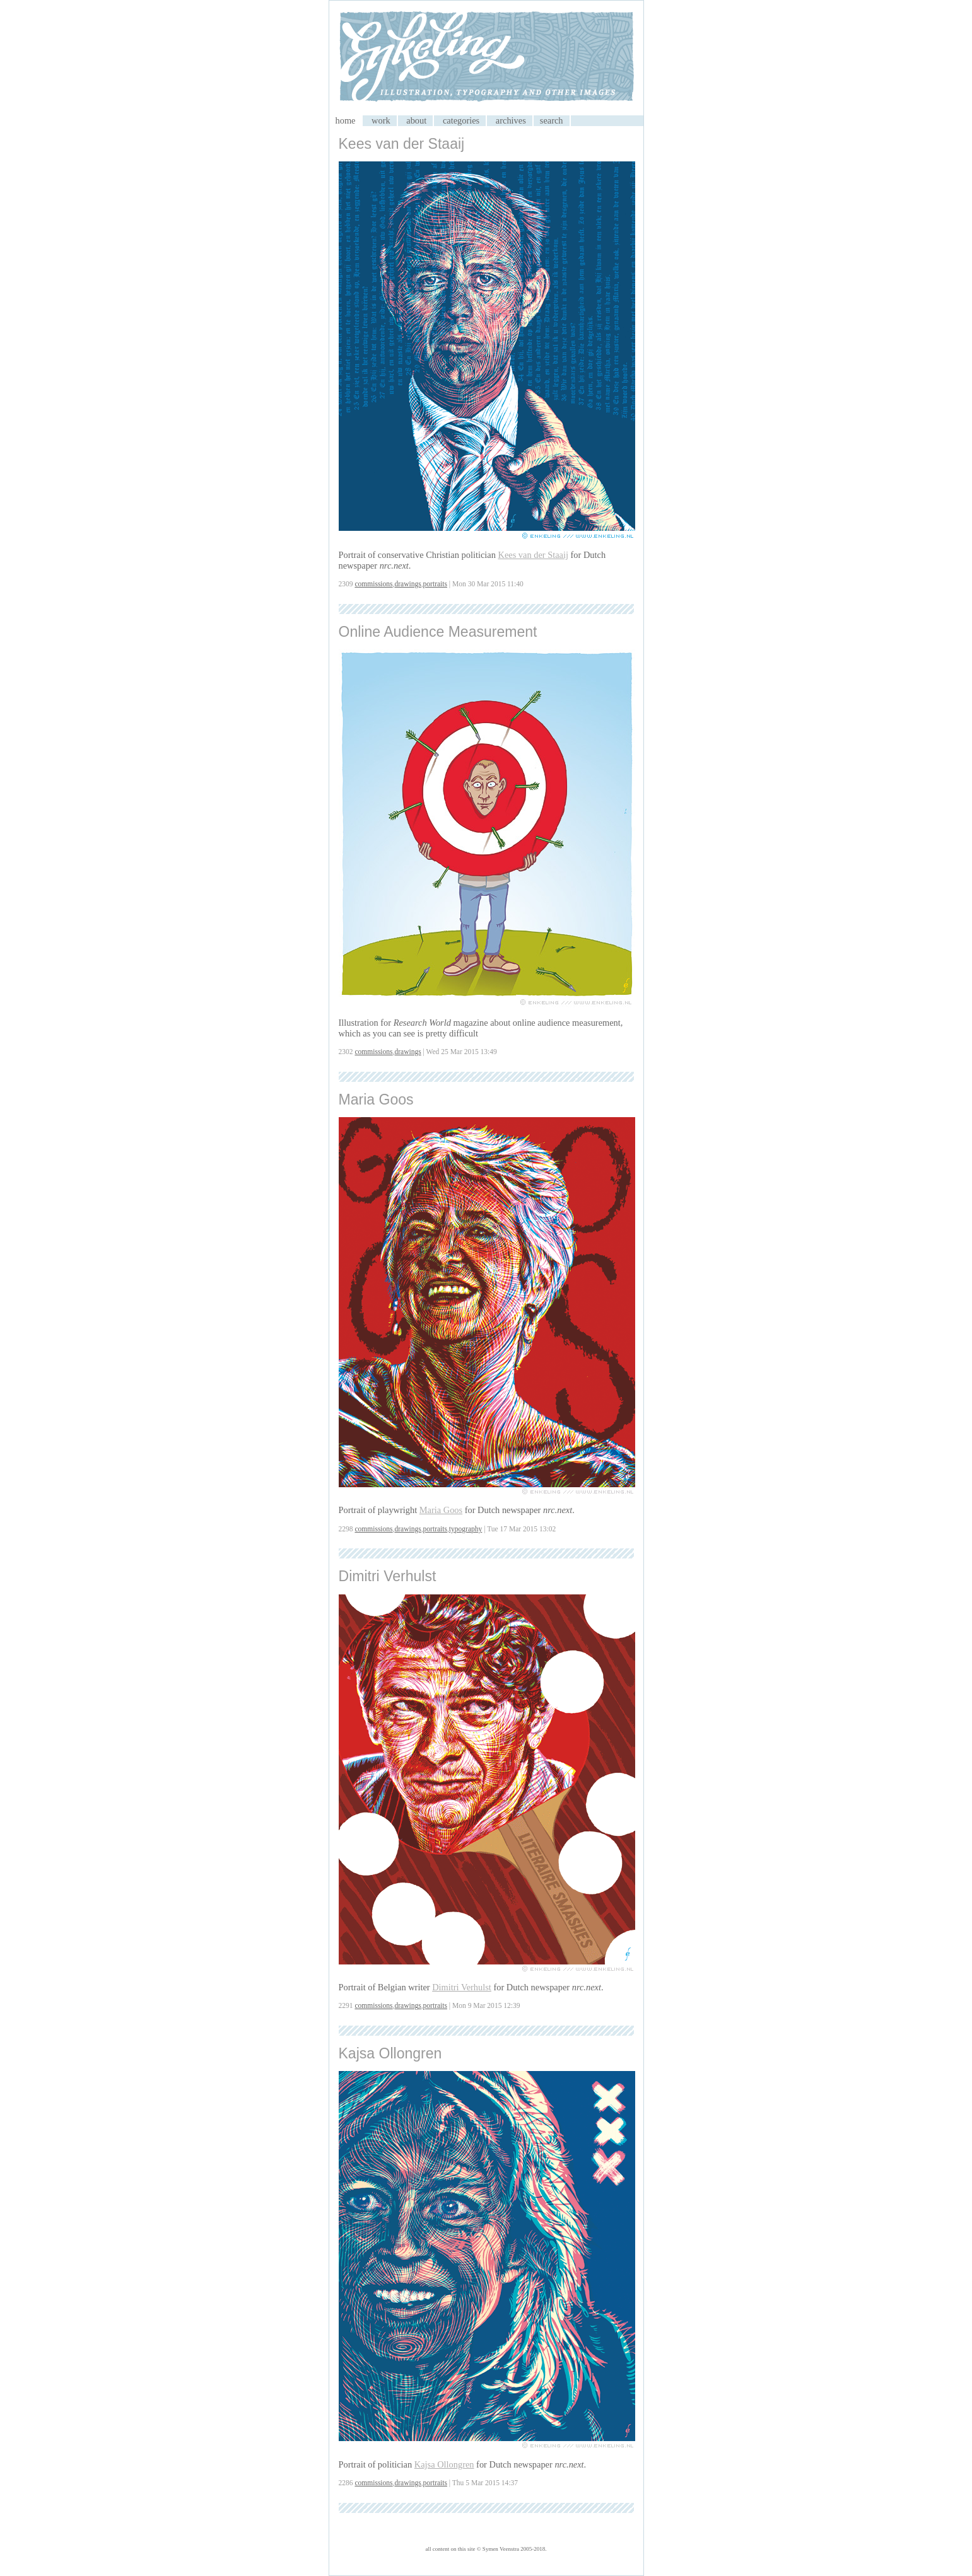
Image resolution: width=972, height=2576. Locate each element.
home (346, 120)
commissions (373, 584)
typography (465, 1529)
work (381, 120)
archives (511, 120)
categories (461, 120)
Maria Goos (376, 1099)
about (416, 120)
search (551, 120)
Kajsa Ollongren (390, 2053)
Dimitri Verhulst (387, 1576)
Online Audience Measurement (438, 632)
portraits (435, 584)
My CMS (486, 58)
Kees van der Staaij (402, 144)
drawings (407, 584)
